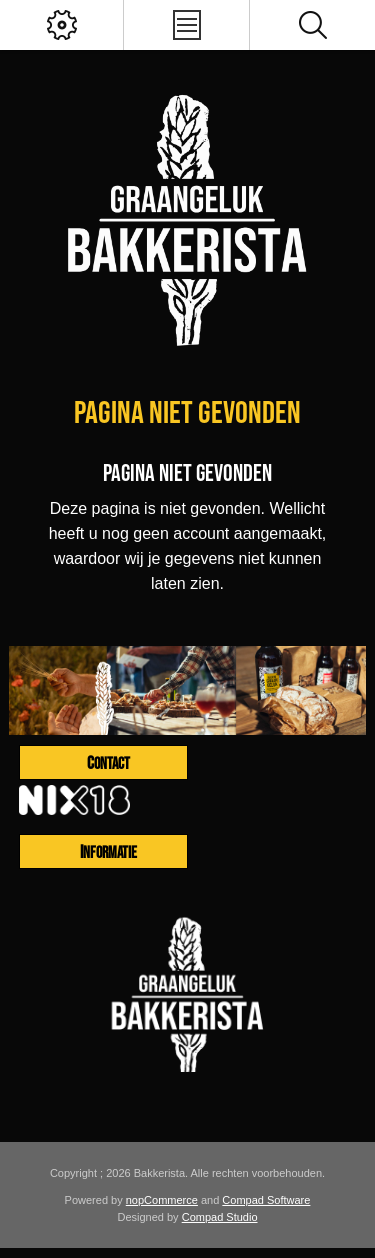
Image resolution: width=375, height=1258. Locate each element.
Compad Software (266, 1200)
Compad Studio (220, 1217)
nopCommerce (162, 1200)
